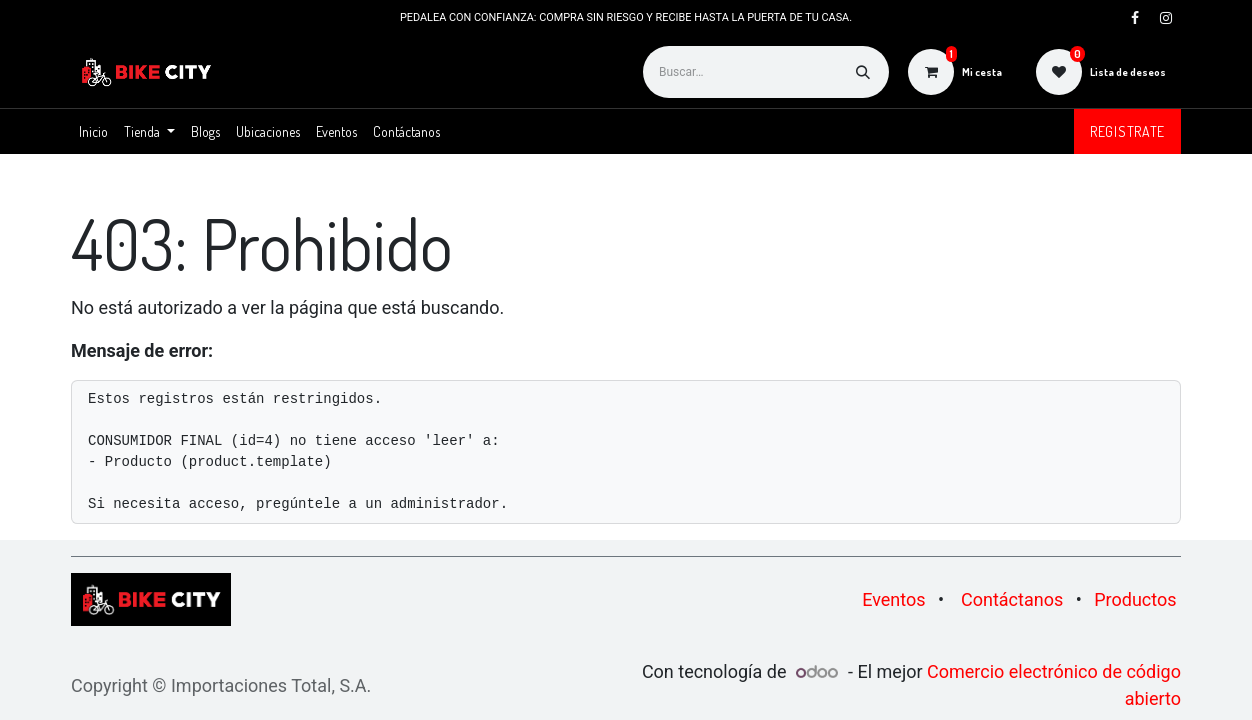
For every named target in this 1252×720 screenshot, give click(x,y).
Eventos (893, 599)
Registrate (1127, 131)
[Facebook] (1135, 18)
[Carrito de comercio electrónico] (955, 72)
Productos (1135, 599)
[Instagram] (1166, 18)
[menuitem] (93, 131)
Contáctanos (1012, 599)
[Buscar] (863, 72)
